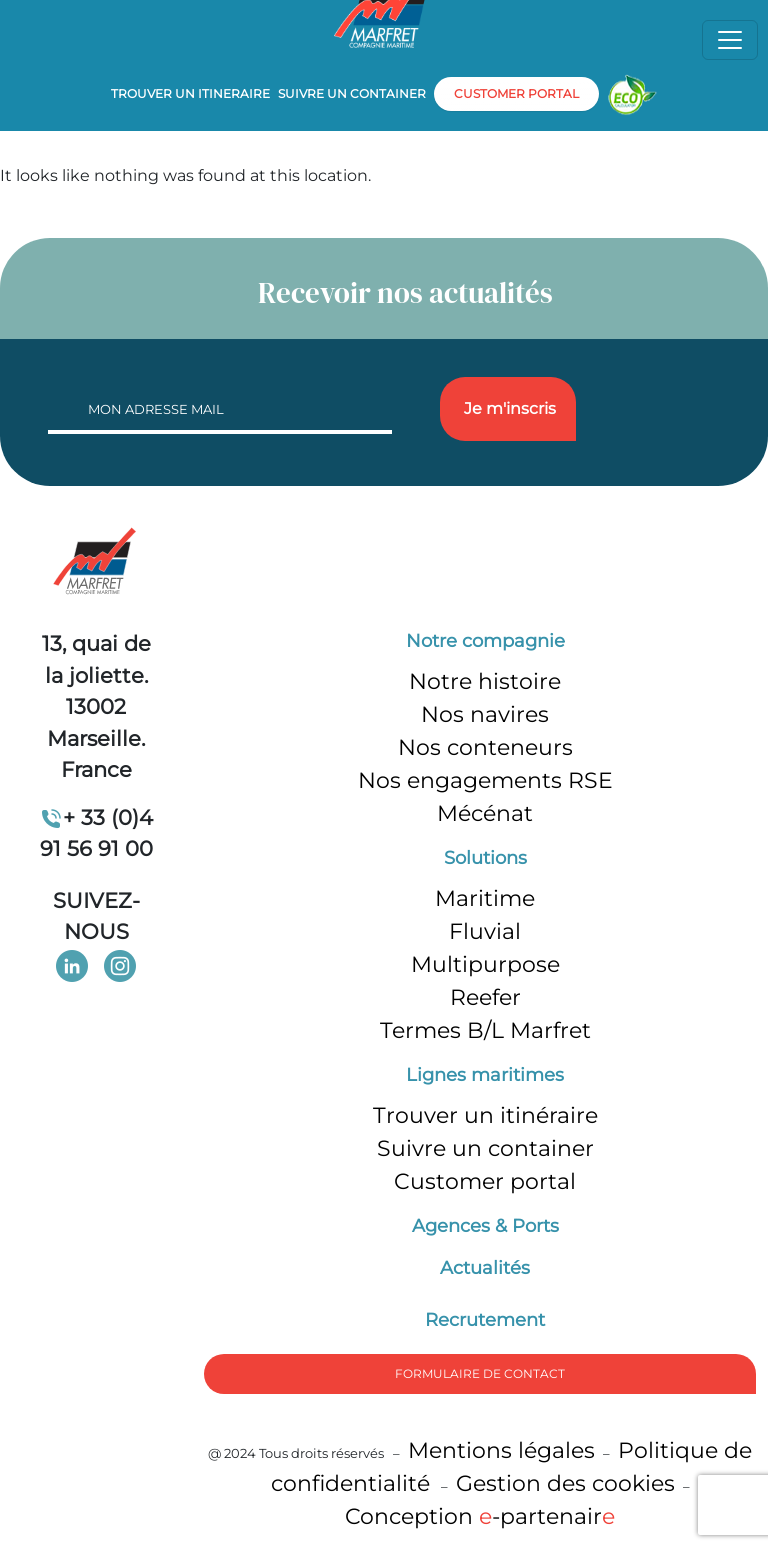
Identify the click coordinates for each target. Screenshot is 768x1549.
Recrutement (485, 1320)
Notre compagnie (485, 641)
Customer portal (485, 1181)
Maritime (485, 898)
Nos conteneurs (485, 747)
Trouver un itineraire (190, 93)
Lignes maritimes (485, 1075)
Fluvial (485, 931)
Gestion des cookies (565, 1483)
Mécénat (485, 813)
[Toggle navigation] (730, 40)
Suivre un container (352, 93)
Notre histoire (485, 681)
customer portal (516, 93)
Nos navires (485, 714)
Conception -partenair (480, 1516)
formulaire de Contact (480, 1373)
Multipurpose (485, 964)
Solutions (485, 858)
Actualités (485, 1268)
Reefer (485, 997)
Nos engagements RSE (485, 780)
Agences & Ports (485, 1226)
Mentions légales (501, 1450)
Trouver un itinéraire (485, 1115)
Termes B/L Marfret (485, 1030)
